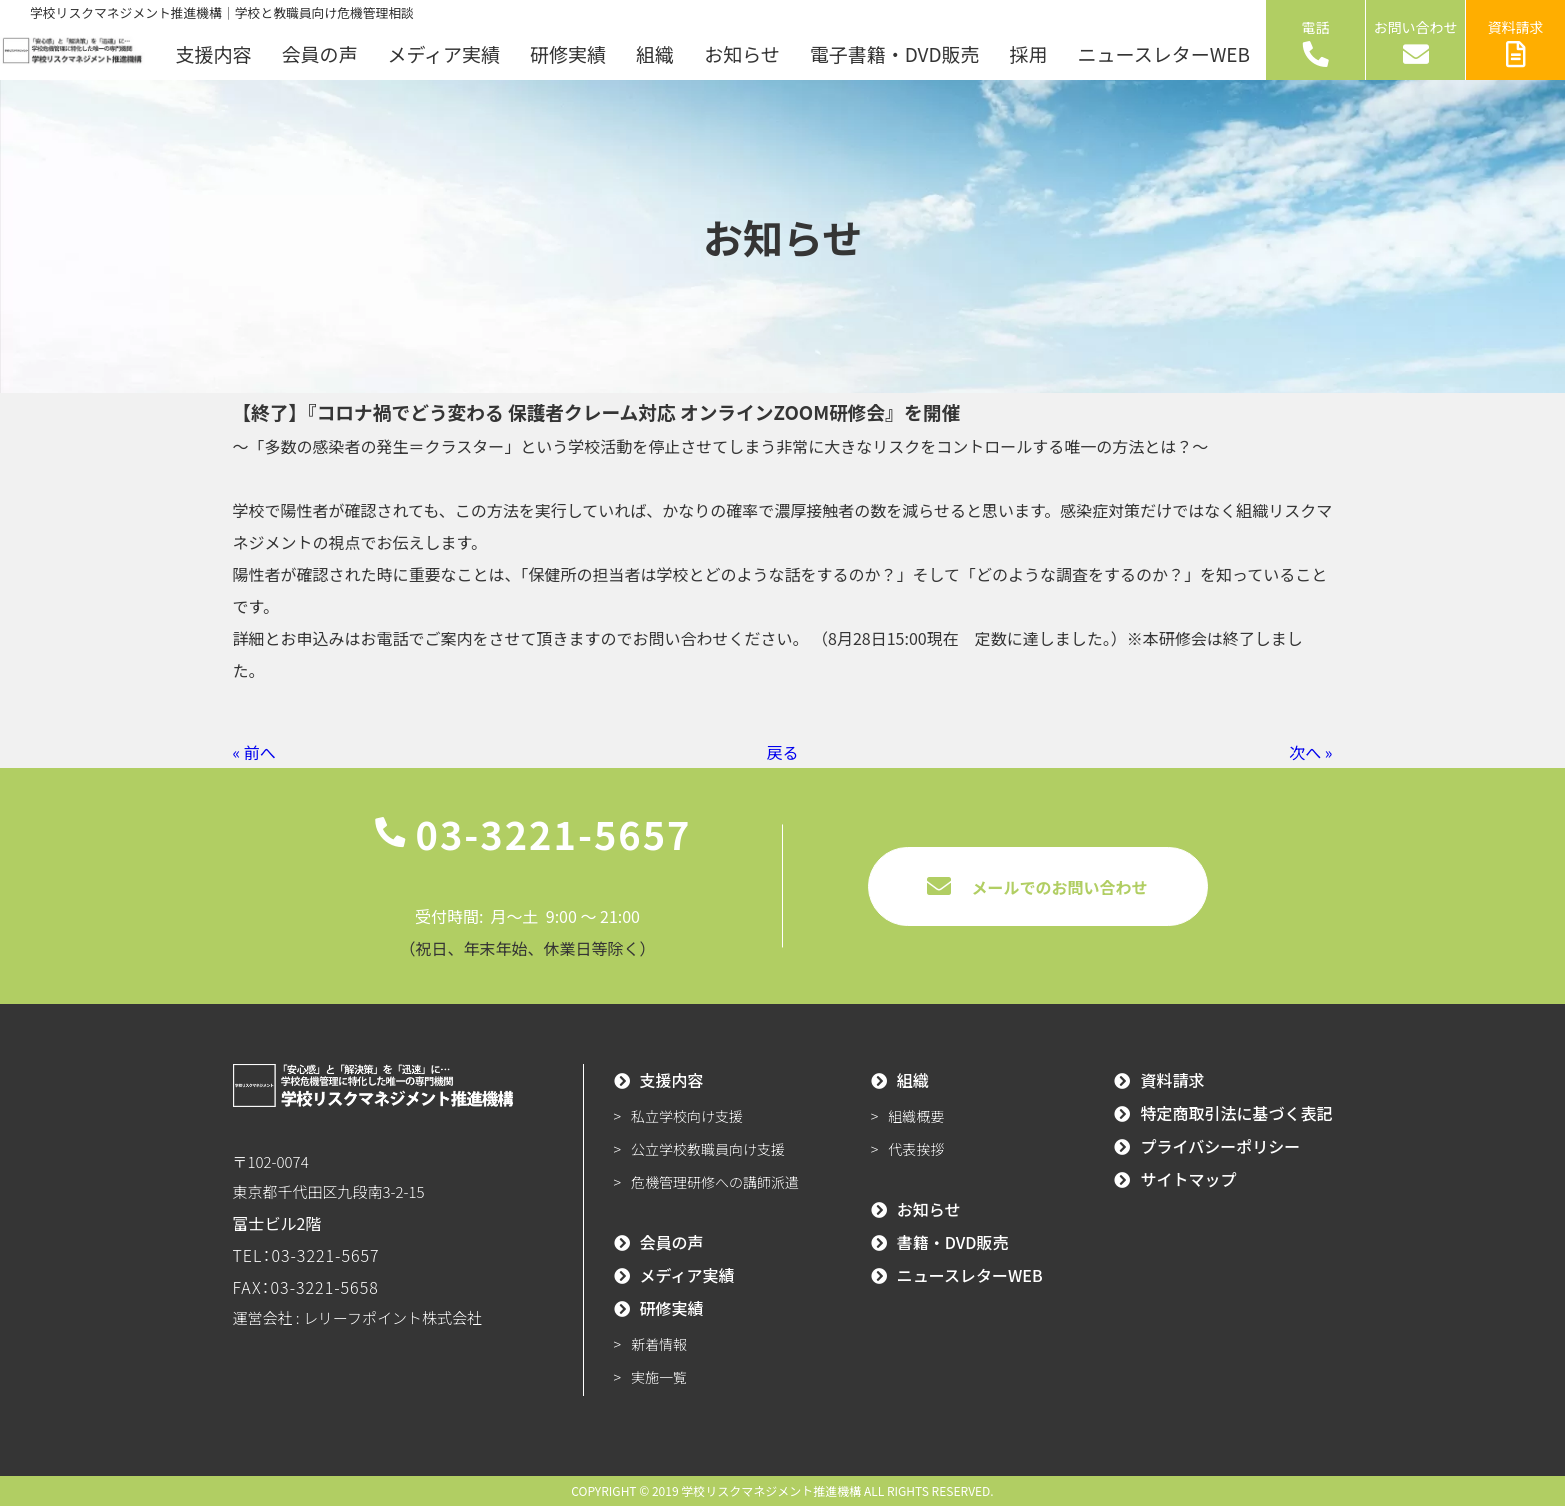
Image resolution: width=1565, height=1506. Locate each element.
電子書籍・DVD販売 (895, 53)
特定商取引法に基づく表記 (1236, 1113)
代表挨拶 (916, 1149)
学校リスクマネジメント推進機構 (771, 1490)
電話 (1316, 42)
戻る (782, 752)
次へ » (1310, 752)
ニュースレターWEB (1164, 53)
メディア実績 (443, 53)
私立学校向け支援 (687, 1116)
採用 (1029, 53)
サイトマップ (1188, 1179)
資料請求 (1516, 42)
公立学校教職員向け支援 (708, 1149)
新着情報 (659, 1344)
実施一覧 (659, 1377)
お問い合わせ (1416, 42)
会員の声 (319, 53)
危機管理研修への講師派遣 (715, 1182)
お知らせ (742, 53)
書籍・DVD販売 (953, 1242)
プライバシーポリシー (1220, 1146)
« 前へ (254, 752)
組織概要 (916, 1116)
